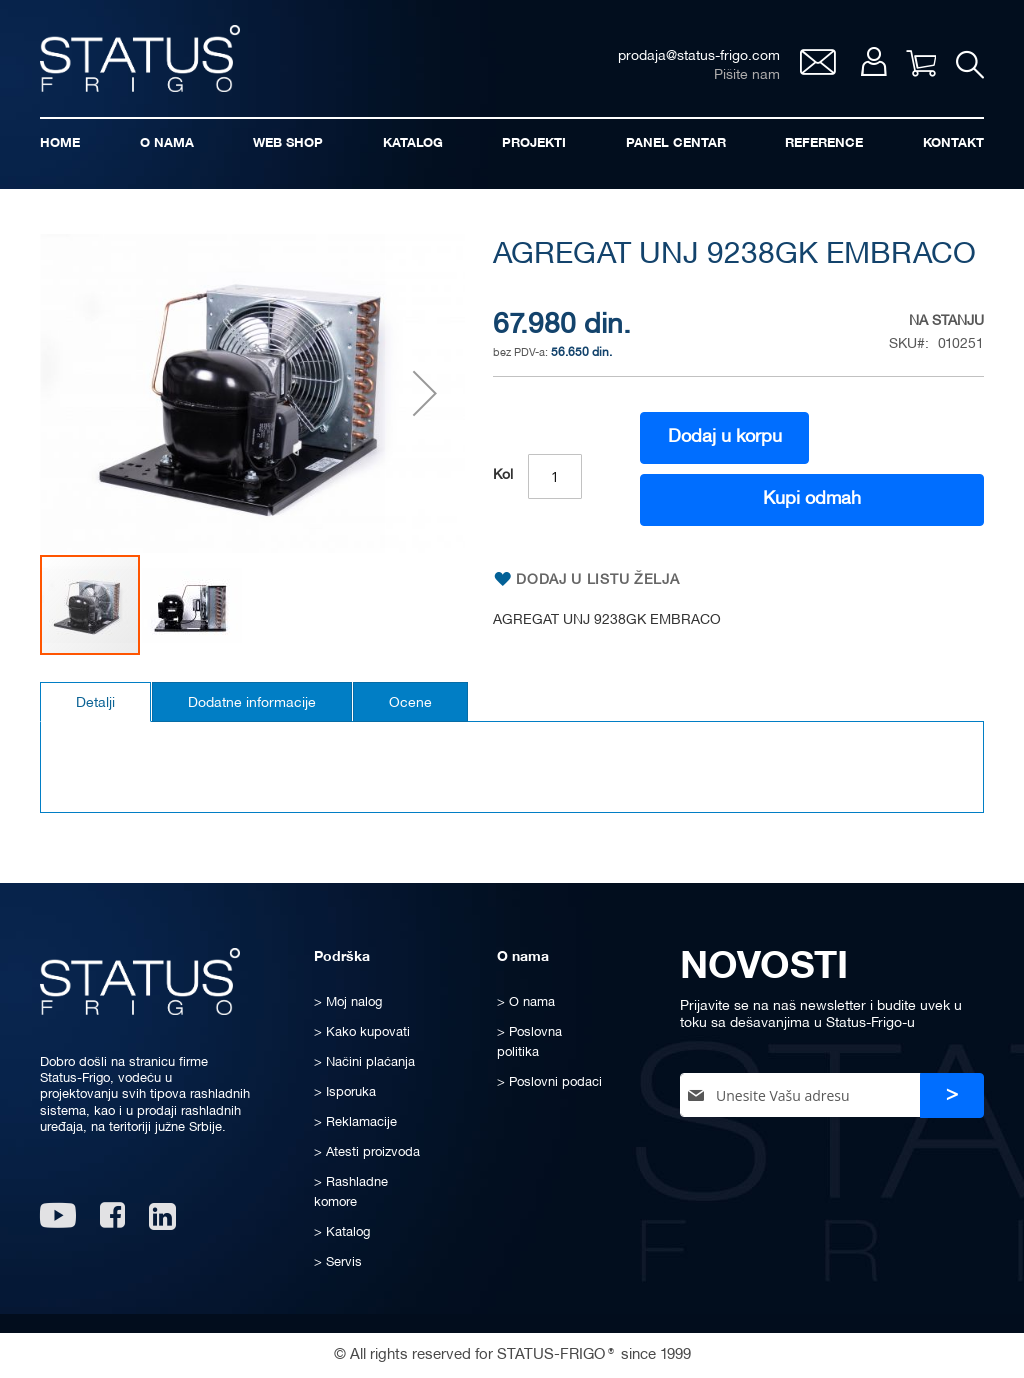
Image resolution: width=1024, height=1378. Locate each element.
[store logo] (140, 58)
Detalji (95, 703)
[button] (425, 393)
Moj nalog (873, 61)
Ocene (410, 703)
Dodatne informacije (252, 703)
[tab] (95, 702)
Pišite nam (747, 75)
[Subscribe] (952, 1095)
